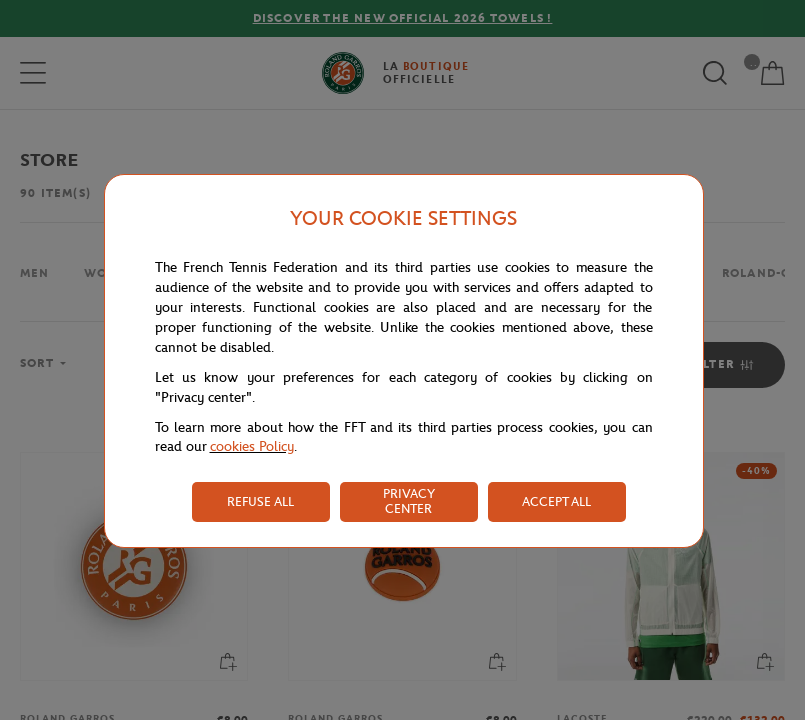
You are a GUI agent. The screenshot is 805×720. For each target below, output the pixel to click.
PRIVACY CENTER (409, 501)
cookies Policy (252, 446)
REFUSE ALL (260, 501)
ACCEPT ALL (556, 501)
